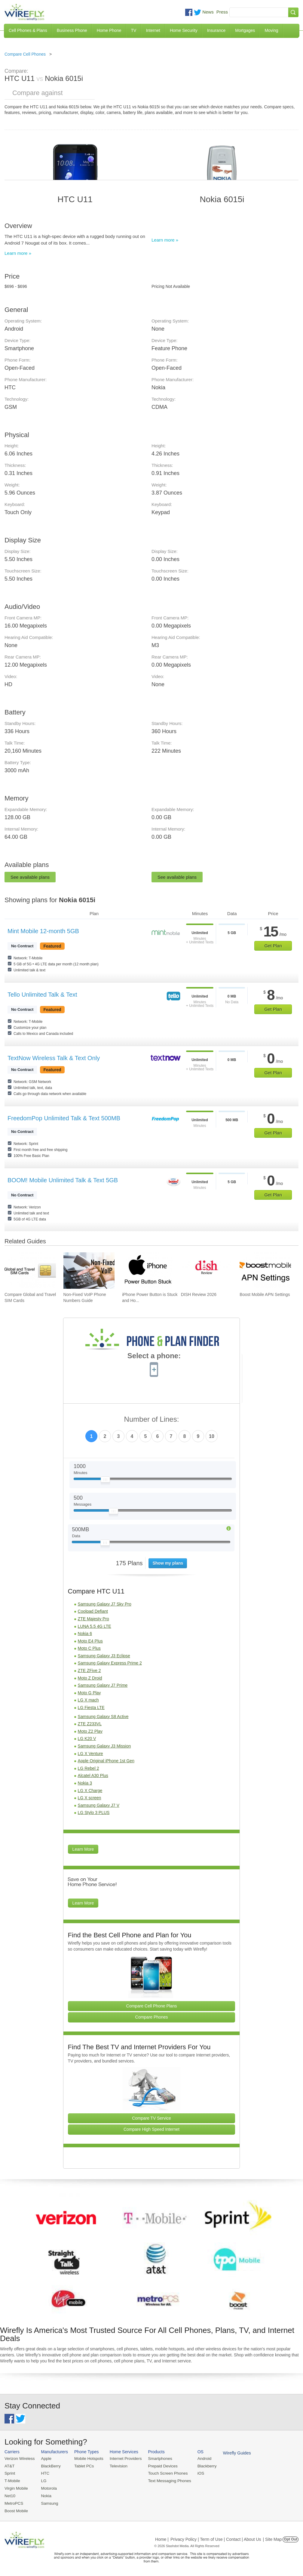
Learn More (83, 1849)
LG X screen (89, 1797)
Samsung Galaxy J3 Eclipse (104, 1655)
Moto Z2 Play (90, 1731)
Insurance (216, 30)
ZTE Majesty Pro (93, 1618)
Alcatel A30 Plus (93, 1775)
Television (116, 2465)
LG (42, 2480)
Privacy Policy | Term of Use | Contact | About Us (215, 2537)
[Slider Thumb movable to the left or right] (105, 1480)
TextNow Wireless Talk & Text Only (54, 1058)
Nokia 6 (85, 1633)
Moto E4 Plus (90, 1641)
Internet (153, 30)
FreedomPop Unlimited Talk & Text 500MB (64, 1118)
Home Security (183, 30)
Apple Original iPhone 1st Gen (106, 1760)
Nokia (45, 2495)
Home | (162, 2537)
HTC (44, 2473)
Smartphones (156, 2458)
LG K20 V (87, 1738)
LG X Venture (90, 1753)
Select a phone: (154, 1356)
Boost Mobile (16, 2509)
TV (133, 30)
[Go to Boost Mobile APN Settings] (265, 1270)
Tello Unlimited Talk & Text (42, 995)
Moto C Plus (89, 1648)
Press (222, 11)
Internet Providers (123, 2458)
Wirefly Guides (231, 2452)
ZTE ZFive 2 (89, 1670)
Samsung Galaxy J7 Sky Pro (104, 1604)
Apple (45, 2458)
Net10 (10, 2495)
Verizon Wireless (19, 2458)
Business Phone (72, 30)
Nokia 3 (85, 1783)
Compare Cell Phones (25, 54)
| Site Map (272, 2537)
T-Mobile (12, 2480)
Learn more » (18, 253)
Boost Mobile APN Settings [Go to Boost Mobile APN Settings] (265, 1294)
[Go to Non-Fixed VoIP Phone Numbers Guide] (89, 1270)
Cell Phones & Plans (28, 30)
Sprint (10, 2473)
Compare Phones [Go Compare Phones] (151, 2017)
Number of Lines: (151, 1419)
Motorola (47, 2487)
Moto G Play (89, 1692)
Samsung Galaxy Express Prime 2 (110, 1663)
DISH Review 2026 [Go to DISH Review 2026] (198, 1294)
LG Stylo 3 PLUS (94, 1812)
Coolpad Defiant (93, 1611)
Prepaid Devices (159, 2465)
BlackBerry (49, 2465)
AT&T (9, 2465)
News (208, 11)
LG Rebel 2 (88, 1768)
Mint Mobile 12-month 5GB (43, 931)
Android (199, 2458)
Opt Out (290, 2537)
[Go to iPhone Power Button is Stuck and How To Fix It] (147, 1270)
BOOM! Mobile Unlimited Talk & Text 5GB (63, 1180)
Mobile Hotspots (87, 2458)
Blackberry (201, 2465)
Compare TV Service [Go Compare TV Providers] (151, 2118)
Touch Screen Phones (164, 2473)
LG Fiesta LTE (91, 1707)
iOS (195, 2473)
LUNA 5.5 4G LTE (94, 1626)
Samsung (48, 2502)
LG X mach (88, 1700)
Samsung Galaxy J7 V (99, 1805)
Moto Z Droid (90, 1678)
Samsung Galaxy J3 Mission (104, 1746)
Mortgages (245, 30)
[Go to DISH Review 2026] (206, 1270)
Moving (271, 30)
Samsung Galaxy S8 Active (103, 1716)
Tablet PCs (82, 2465)
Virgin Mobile (16, 2487)
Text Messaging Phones (165, 2480)
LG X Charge (90, 1790)
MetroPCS (14, 2502)
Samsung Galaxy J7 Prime (103, 1685)
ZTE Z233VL (90, 1723)
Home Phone (109, 30)
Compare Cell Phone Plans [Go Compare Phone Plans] (151, 2006)
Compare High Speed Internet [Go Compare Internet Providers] (151, 2129)
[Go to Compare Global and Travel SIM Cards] (30, 1270)
